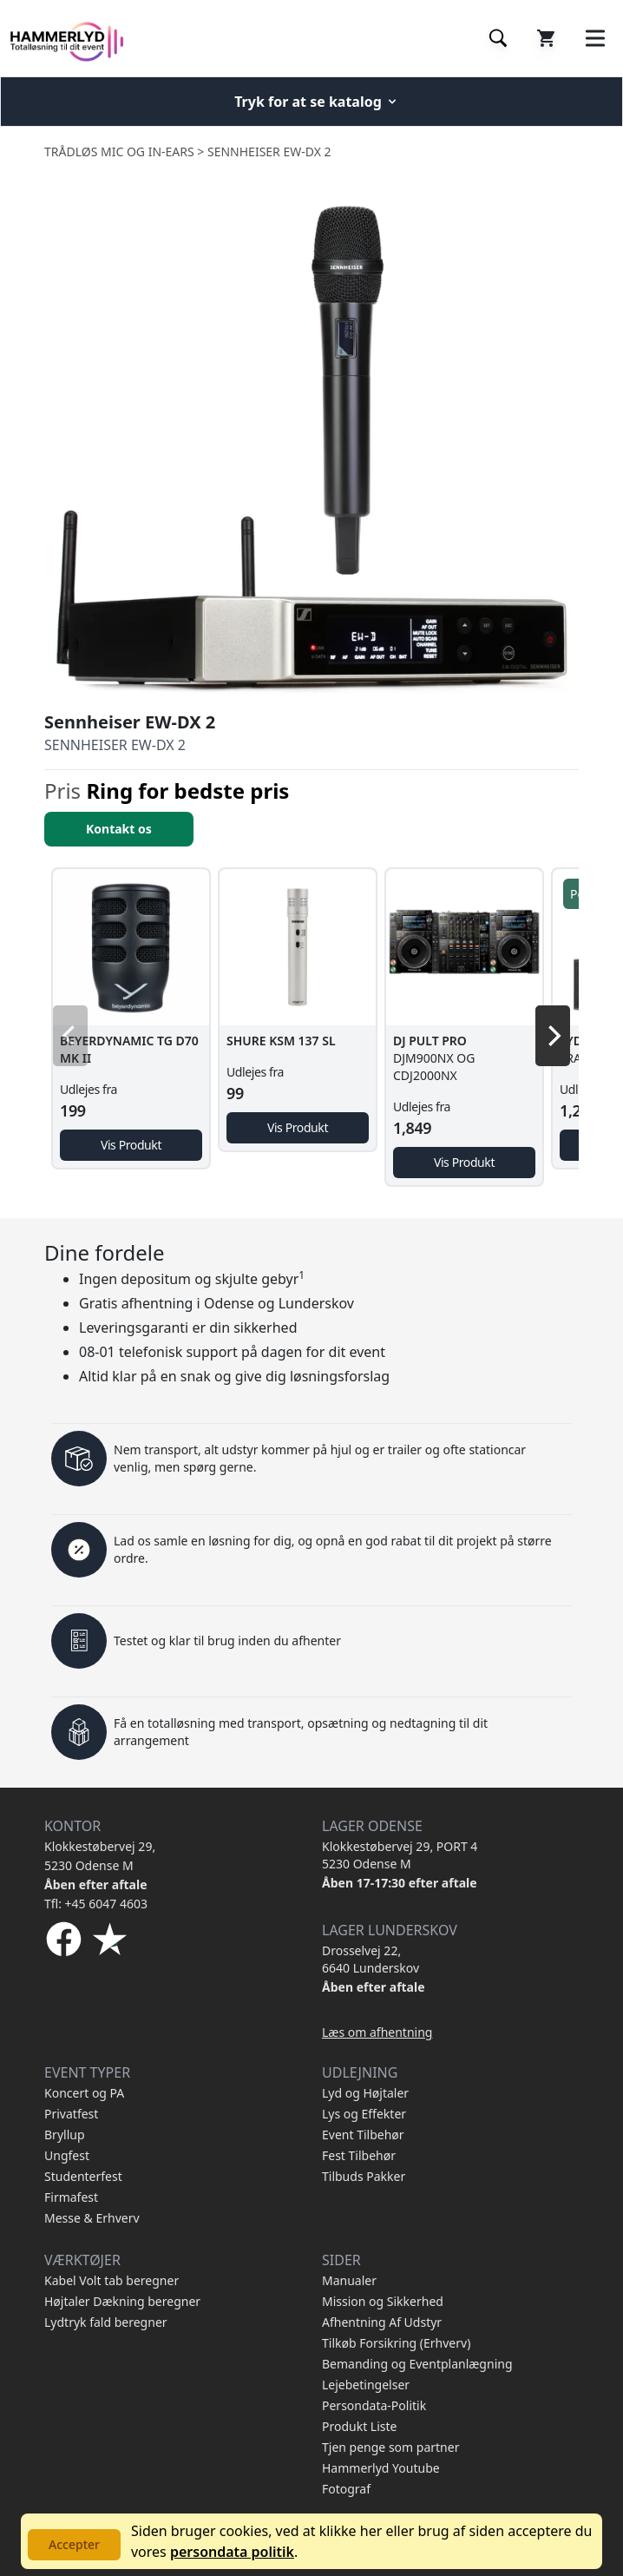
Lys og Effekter (364, 2113)
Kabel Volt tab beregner (111, 2280)
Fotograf (346, 2488)
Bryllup (64, 2134)
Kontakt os (119, 828)
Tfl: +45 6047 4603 (96, 1903)
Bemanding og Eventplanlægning (417, 2363)
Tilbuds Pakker (363, 2176)
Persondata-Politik (374, 2405)
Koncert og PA (84, 2093)
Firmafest (71, 2197)
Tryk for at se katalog (316, 101)
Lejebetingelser (366, 2384)
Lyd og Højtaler (365, 2093)
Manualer (349, 2280)
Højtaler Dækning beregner (122, 2301)
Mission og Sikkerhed (382, 2301)
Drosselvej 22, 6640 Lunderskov (370, 1959)
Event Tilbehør (363, 2134)
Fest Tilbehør (359, 2155)
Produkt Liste (359, 2426)
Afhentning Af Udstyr (382, 2322)
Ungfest (66, 2155)
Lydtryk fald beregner (105, 2322)
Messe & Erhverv (92, 2218)
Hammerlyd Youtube (381, 2468)
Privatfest (71, 2113)
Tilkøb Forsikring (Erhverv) (396, 2343)
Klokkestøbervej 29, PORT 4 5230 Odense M (399, 1855)
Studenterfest (83, 2176)
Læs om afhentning (377, 2032)
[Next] (552, 1035)
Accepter (74, 2544)
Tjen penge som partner (390, 2447)
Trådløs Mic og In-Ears (119, 151)
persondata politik (232, 2551)
